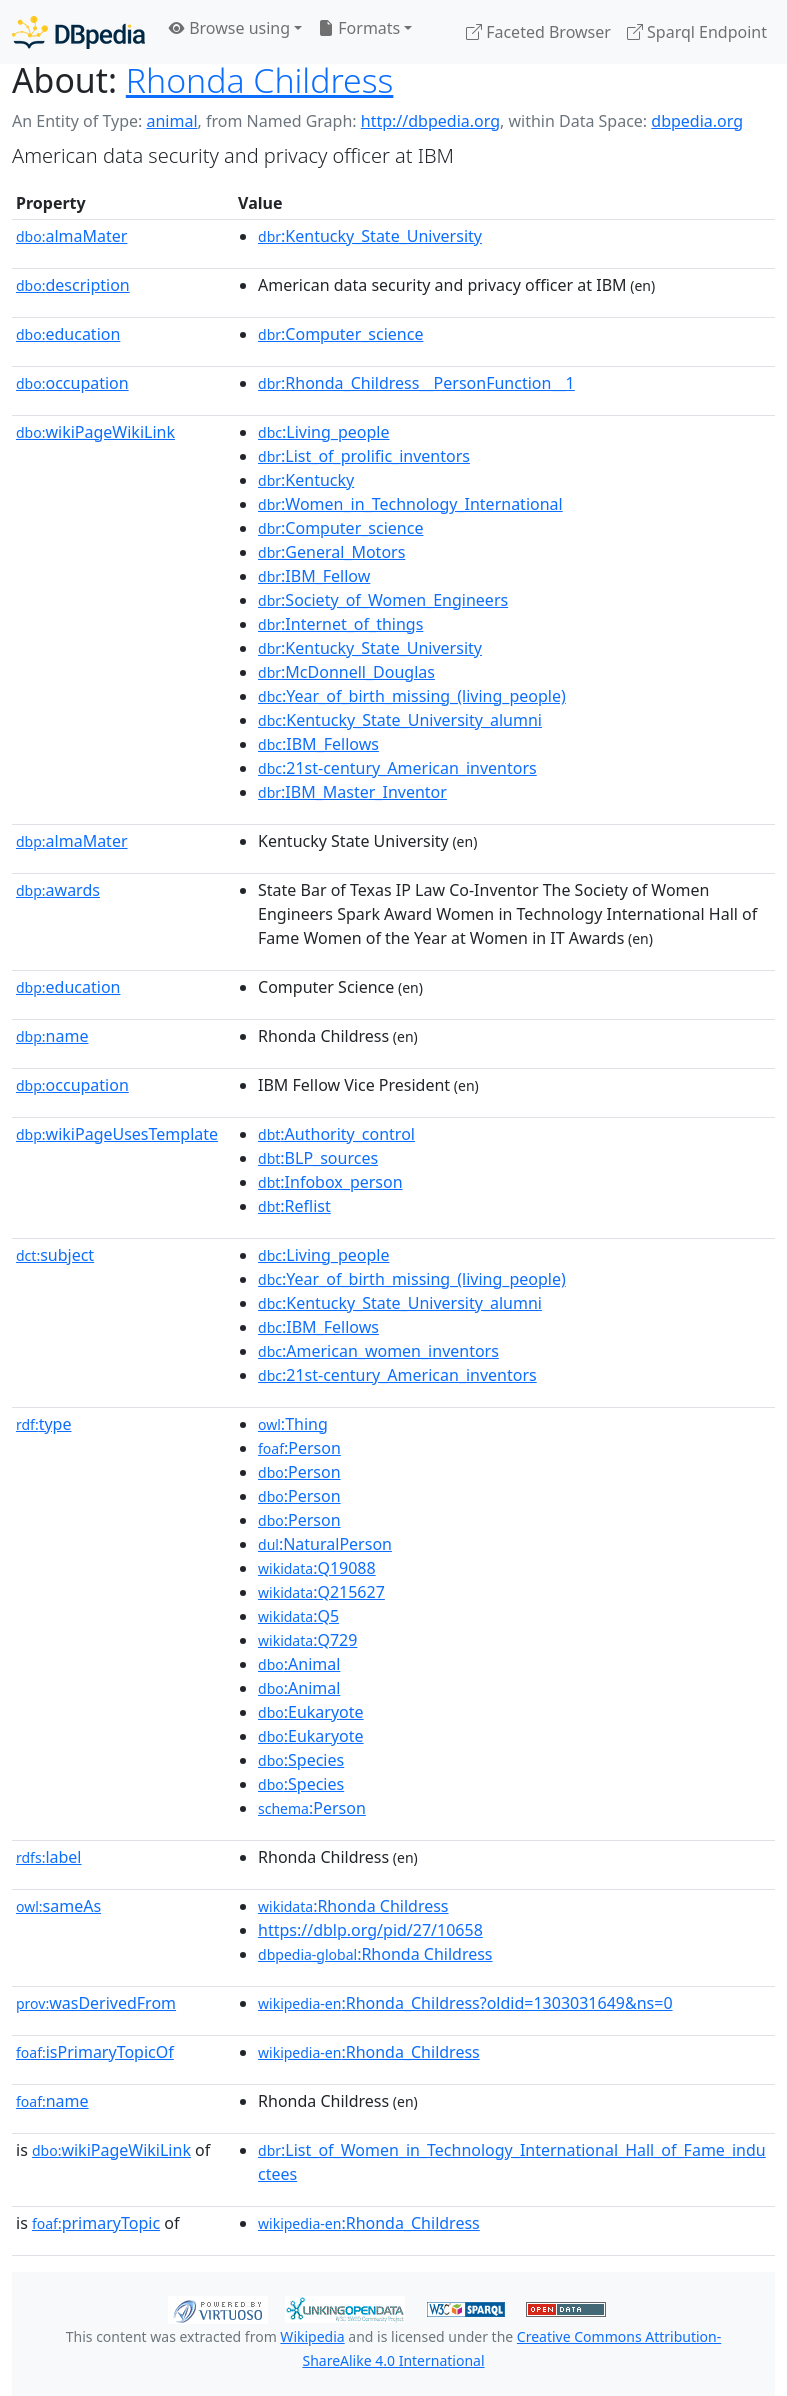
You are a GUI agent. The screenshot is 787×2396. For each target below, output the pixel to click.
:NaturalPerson (325, 1544)
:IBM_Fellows (318, 744)
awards (58, 890)
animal (171, 121)
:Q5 (298, 1616)
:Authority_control (336, 1134)
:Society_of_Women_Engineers (383, 600)
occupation (72, 383)
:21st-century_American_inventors (397, 768)
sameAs (58, 1906)
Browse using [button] (229, 28)
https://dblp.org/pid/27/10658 (370, 1930)
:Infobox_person (330, 1182)
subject (55, 1255)
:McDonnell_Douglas (346, 672)
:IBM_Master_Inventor (352, 792)
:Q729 (307, 1640)
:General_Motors (331, 552)
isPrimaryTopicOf (95, 2052)
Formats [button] (359, 28)
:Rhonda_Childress (369, 2052)
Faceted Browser (538, 32)
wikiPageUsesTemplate (117, 1134)
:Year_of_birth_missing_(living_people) (412, 696)
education (68, 334)
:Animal (299, 1664)
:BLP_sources (318, 1158)
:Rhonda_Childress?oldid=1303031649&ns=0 (465, 2003)
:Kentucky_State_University (370, 236)
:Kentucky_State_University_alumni (400, 720)
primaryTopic (96, 2223)
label (49, 1857)
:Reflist (294, 1206)
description (73, 285)
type (44, 1424)
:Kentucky (306, 480)
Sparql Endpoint (697, 32)
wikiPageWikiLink (95, 432)
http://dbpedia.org (430, 121)
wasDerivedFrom (96, 2003)
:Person (299, 1448)
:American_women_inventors (378, 1351)
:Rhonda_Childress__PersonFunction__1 (416, 383)
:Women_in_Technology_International (410, 504)
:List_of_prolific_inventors (364, 456)
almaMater (71, 236)
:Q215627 (321, 1592)
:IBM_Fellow (314, 576)
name (52, 1036)
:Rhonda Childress (353, 1906)
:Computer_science (340, 334)
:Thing (293, 1424)
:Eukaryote (311, 1712)
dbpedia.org (697, 121)
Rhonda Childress (260, 80)
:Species (301, 1760)
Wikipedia (312, 2336)
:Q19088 (317, 1568)
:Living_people (323, 432)
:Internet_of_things (340, 624)
